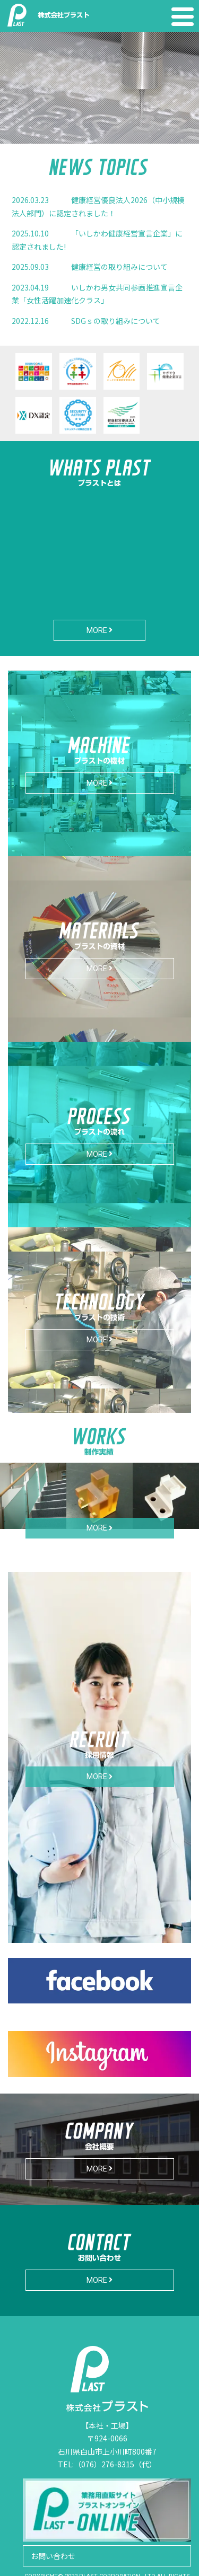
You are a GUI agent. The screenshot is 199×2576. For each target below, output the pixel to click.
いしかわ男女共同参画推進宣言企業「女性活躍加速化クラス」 (97, 294)
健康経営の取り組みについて (90, 266)
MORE (99, 630)
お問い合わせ (53, 2556)
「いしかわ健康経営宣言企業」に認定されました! (97, 240)
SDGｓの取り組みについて (86, 320)
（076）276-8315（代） (115, 2464)
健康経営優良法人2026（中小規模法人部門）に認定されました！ (98, 206)
